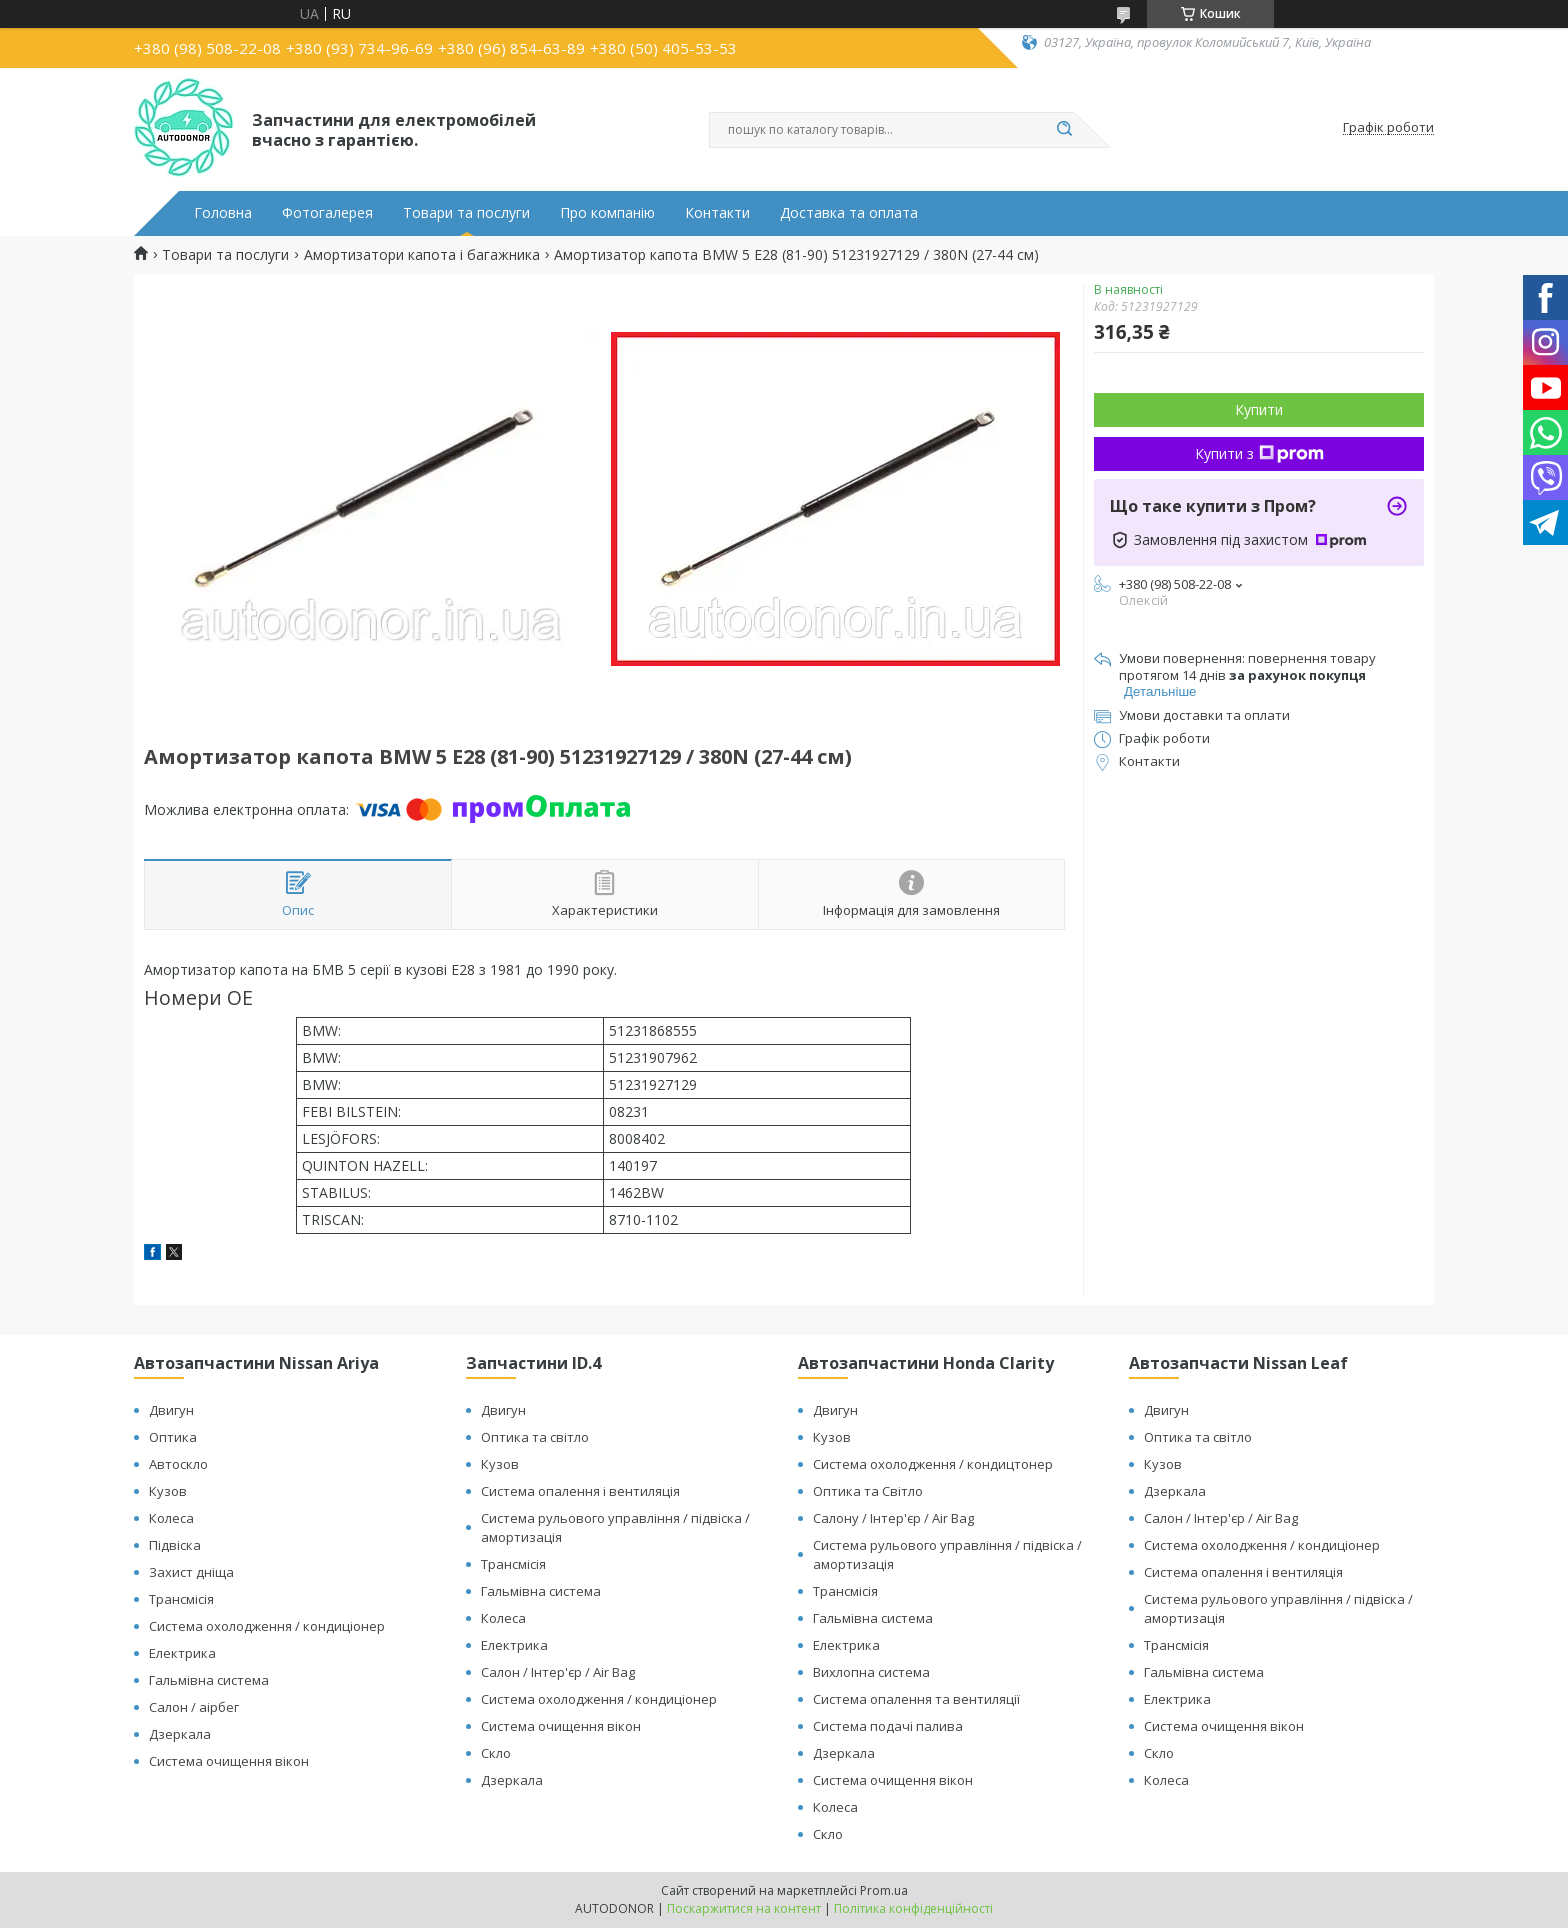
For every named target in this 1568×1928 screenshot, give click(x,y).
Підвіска (175, 1545)
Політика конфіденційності (913, 1908)
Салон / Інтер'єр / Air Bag (558, 1672)
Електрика (182, 1653)
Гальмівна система (209, 1680)
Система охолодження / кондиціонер (267, 1626)
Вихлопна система (871, 1672)
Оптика (173, 1437)
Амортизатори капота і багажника (422, 255)
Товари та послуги (466, 213)
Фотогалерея (327, 213)
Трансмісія (181, 1599)
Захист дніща (191, 1572)
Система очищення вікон (229, 1761)
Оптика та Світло (868, 1491)
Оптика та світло (535, 1437)
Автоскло (178, 1464)
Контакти (717, 213)
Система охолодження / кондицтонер (933, 1464)
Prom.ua (884, 1890)
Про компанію (607, 213)
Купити (1259, 409)
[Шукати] (1064, 130)
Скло (496, 1753)
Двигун (171, 1410)
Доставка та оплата (849, 213)
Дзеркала (180, 1734)
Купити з (1259, 453)
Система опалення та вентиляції (916, 1699)
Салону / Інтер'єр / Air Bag (893, 1518)
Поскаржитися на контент (744, 1908)
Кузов (168, 1491)
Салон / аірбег (194, 1707)
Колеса (171, 1518)
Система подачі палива (888, 1726)
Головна (223, 213)
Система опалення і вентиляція (580, 1491)
